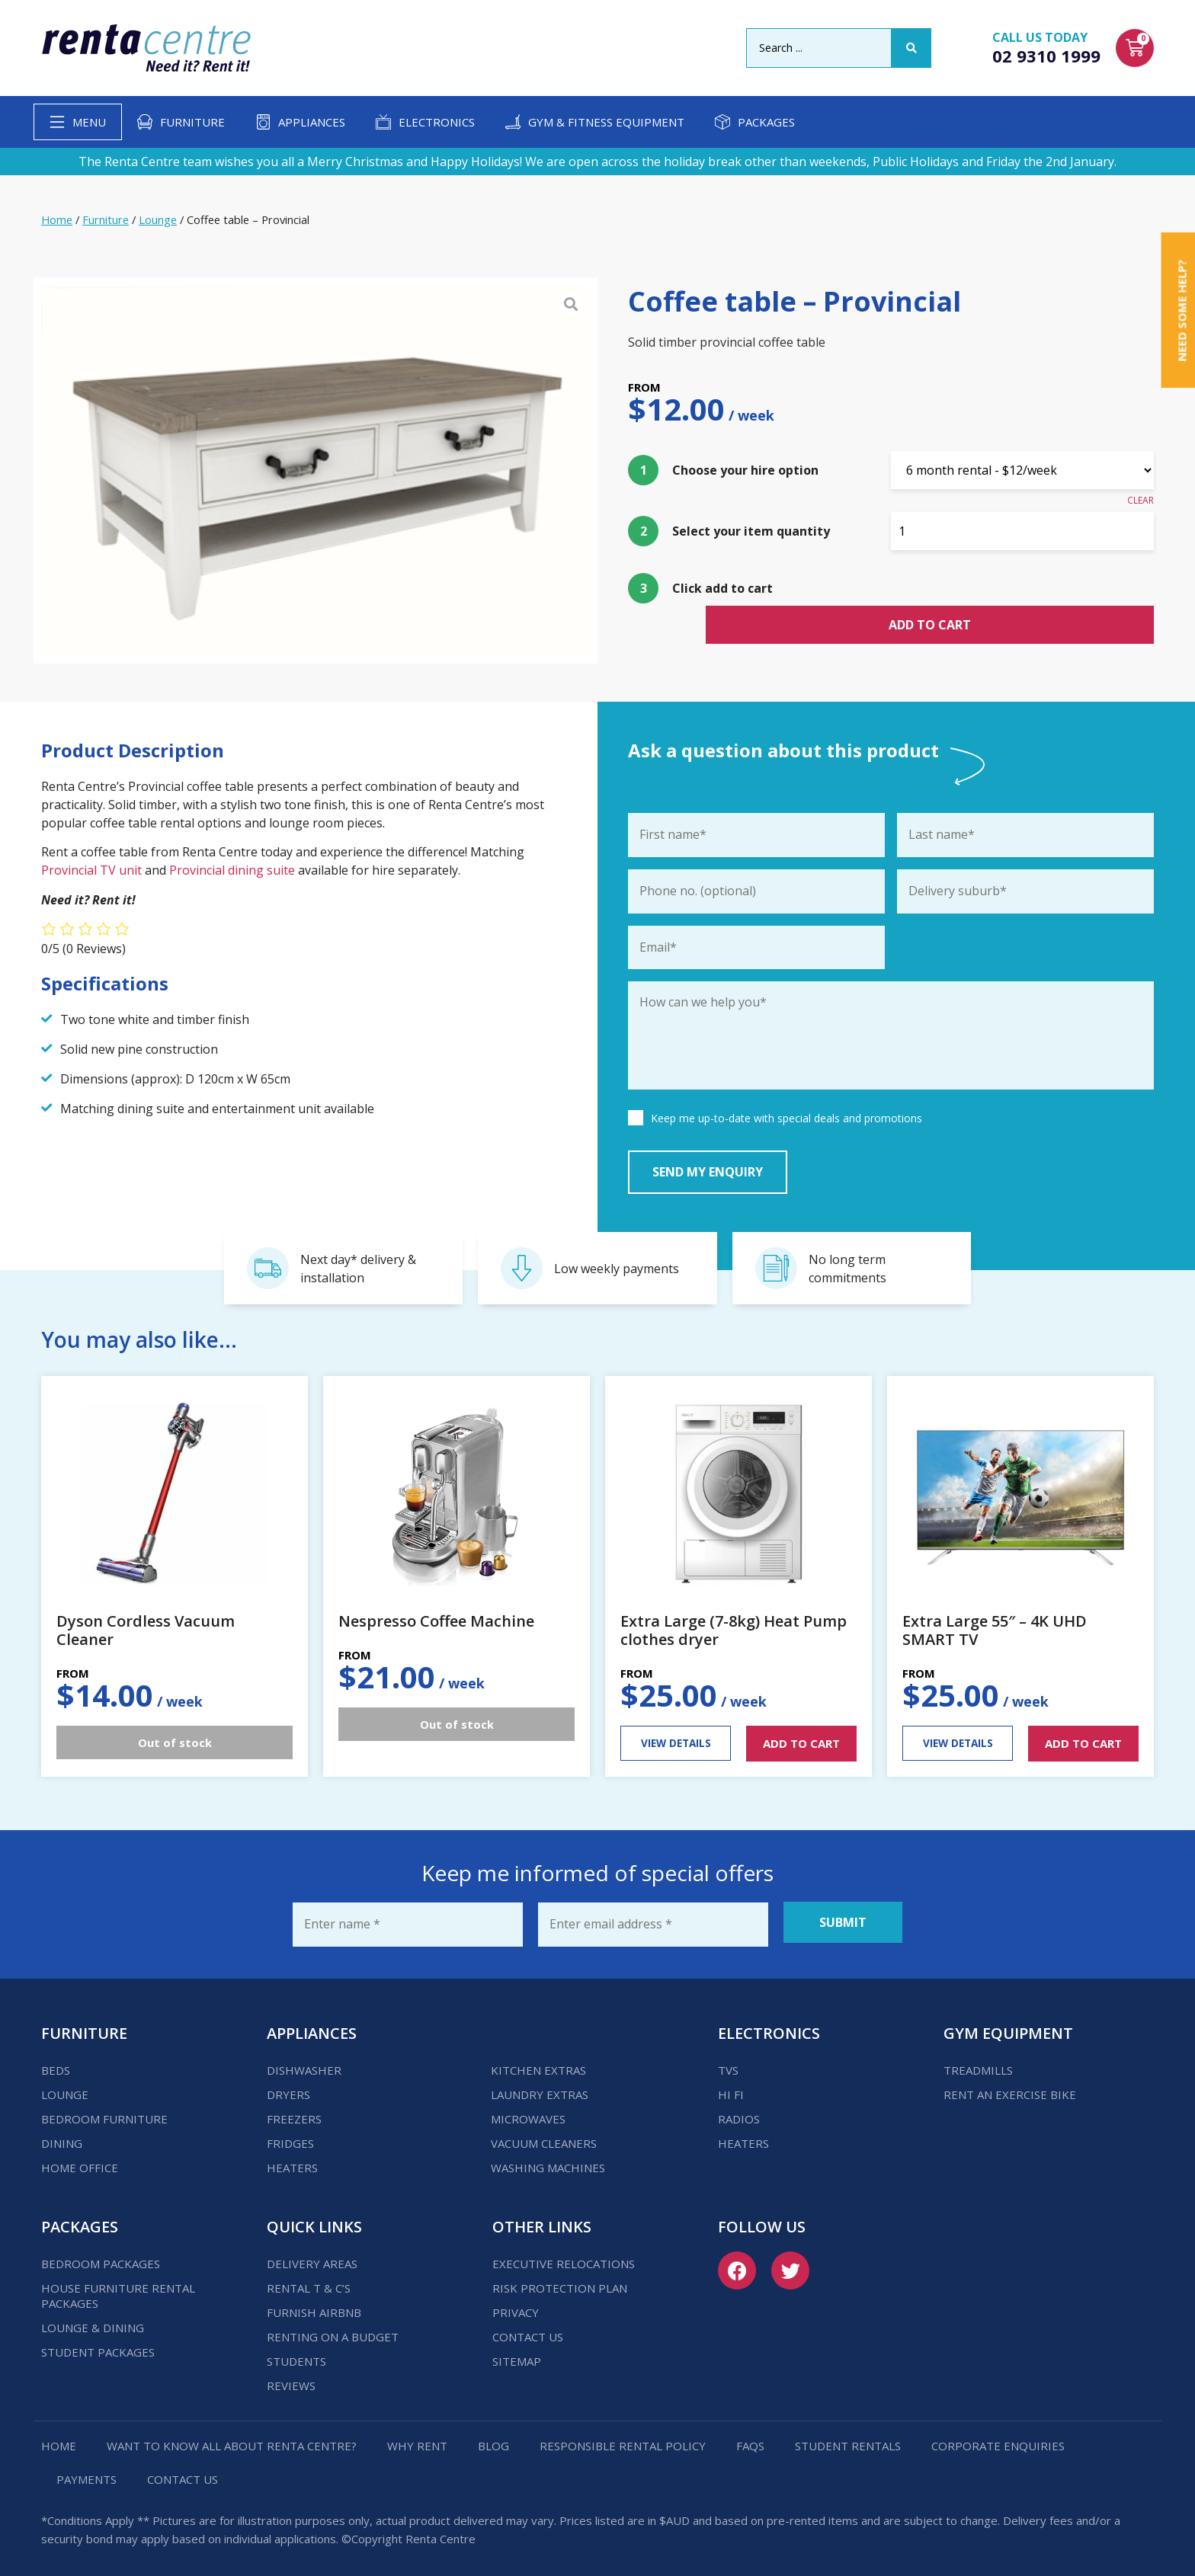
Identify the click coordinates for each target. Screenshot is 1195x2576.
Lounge (158, 219)
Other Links (541, 2221)
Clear (1140, 500)
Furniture (192, 122)
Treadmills (978, 2064)
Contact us (527, 2331)
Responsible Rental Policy (623, 2440)
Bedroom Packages (100, 2258)
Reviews (291, 2380)
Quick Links (314, 2221)
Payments (86, 2474)
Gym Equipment (1008, 2028)
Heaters (292, 2162)
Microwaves (528, 2113)
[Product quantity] (1022, 531)
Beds (55, 2064)
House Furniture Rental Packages (118, 2290)
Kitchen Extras (538, 2064)
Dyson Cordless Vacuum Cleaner (145, 1630)
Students (296, 2355)
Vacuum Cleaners (544, 2138)
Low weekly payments (616, 1268)
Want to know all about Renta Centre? (232, 2440)
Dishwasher (304, 2064)
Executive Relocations (563, 2258)
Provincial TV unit (93, 870)
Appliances (311, 122)
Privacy (515, 2307)
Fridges (290, 2138)
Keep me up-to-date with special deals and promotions (786, 1123)
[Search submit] (911, 48)
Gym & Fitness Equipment (606, 122)
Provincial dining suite (232, 870)
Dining (61, 2138)
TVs (728, 2064)
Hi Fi (731, 2089)
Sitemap (516, 2355)
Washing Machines (548, 2162)
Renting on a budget (333, 2331)
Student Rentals (848, 2440)
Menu (89, 122)
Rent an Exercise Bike (1010, 2089)
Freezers (294, 2113)
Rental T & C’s (309, 2282)
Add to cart (1023, 592)
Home (56, 219)
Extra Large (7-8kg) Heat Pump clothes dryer (733, 1630)
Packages (766, 122)
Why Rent (417, 2440)
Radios (739, 2113)
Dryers (288, 2089)
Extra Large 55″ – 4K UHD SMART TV (994, 1630)
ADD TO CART (801, 1743)
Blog (493, 2440)
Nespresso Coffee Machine (436, 1621)
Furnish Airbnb (314, 2307)
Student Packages (98, 2346)
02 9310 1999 (1046, 55)
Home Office (79, 2162)
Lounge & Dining (92, 2322)
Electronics (437, 122)
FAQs (750, 2440)
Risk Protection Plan (559, 2282)
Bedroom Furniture (104, 2113)
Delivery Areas (312, 2258)
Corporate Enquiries (998, 2440)
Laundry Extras (539, 2089)
